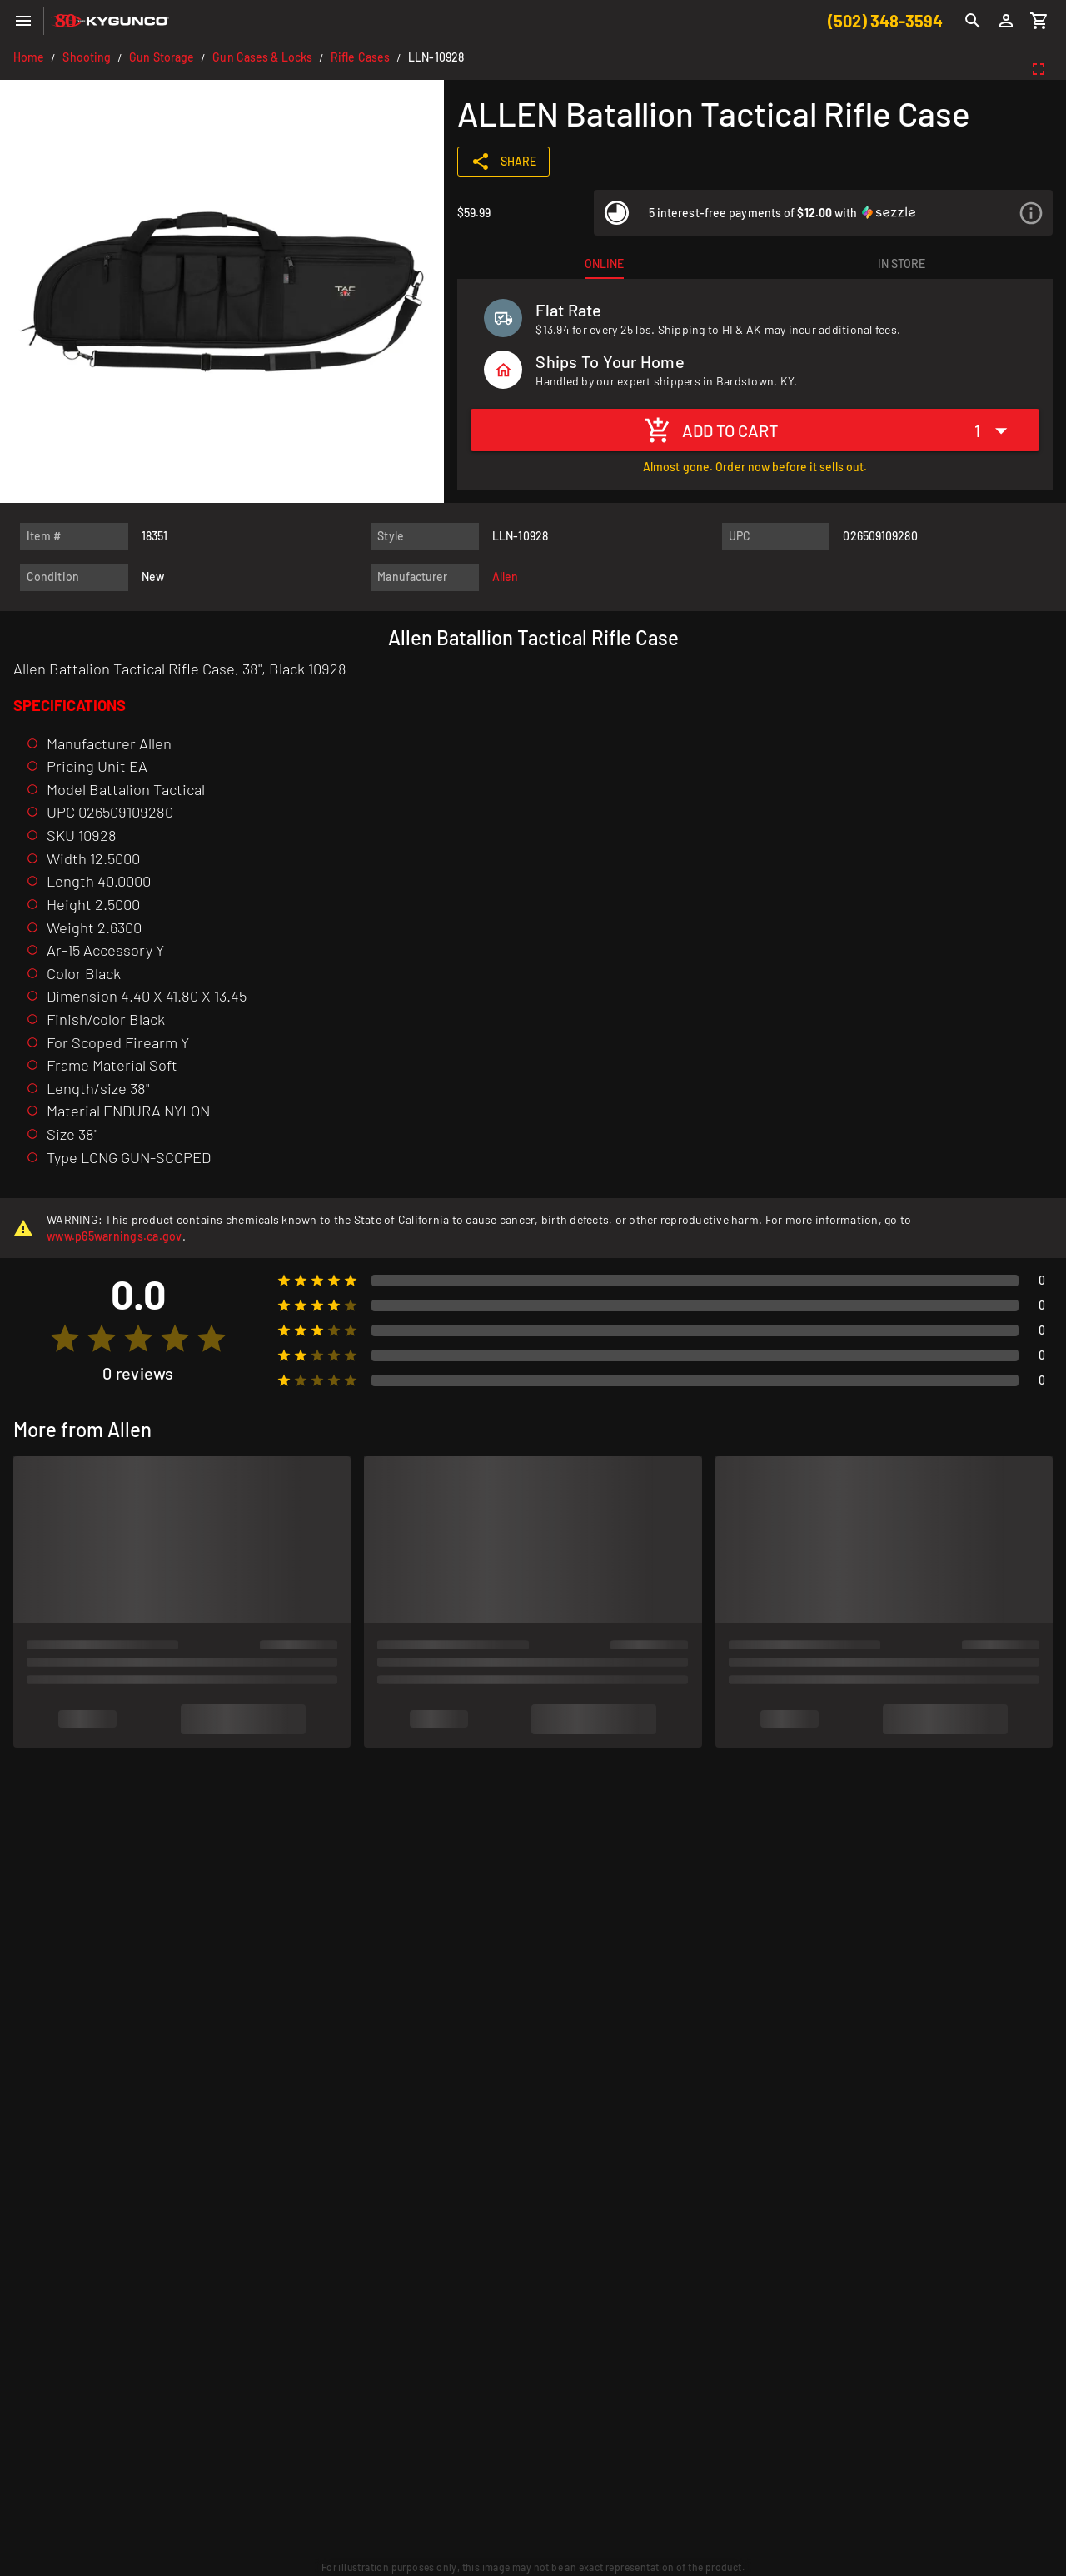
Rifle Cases (360, 57)
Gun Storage (161, 57)
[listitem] (823, 213)
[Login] (1006, 20)
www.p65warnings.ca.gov (114, 1236)
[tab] (603, 264)
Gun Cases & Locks (262, 57)
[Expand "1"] (995, 430)
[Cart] (1039, 20)
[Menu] (23, 20)
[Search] (972, 20)
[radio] (64, 1338)
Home (28, 57)
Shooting (86, 57)
